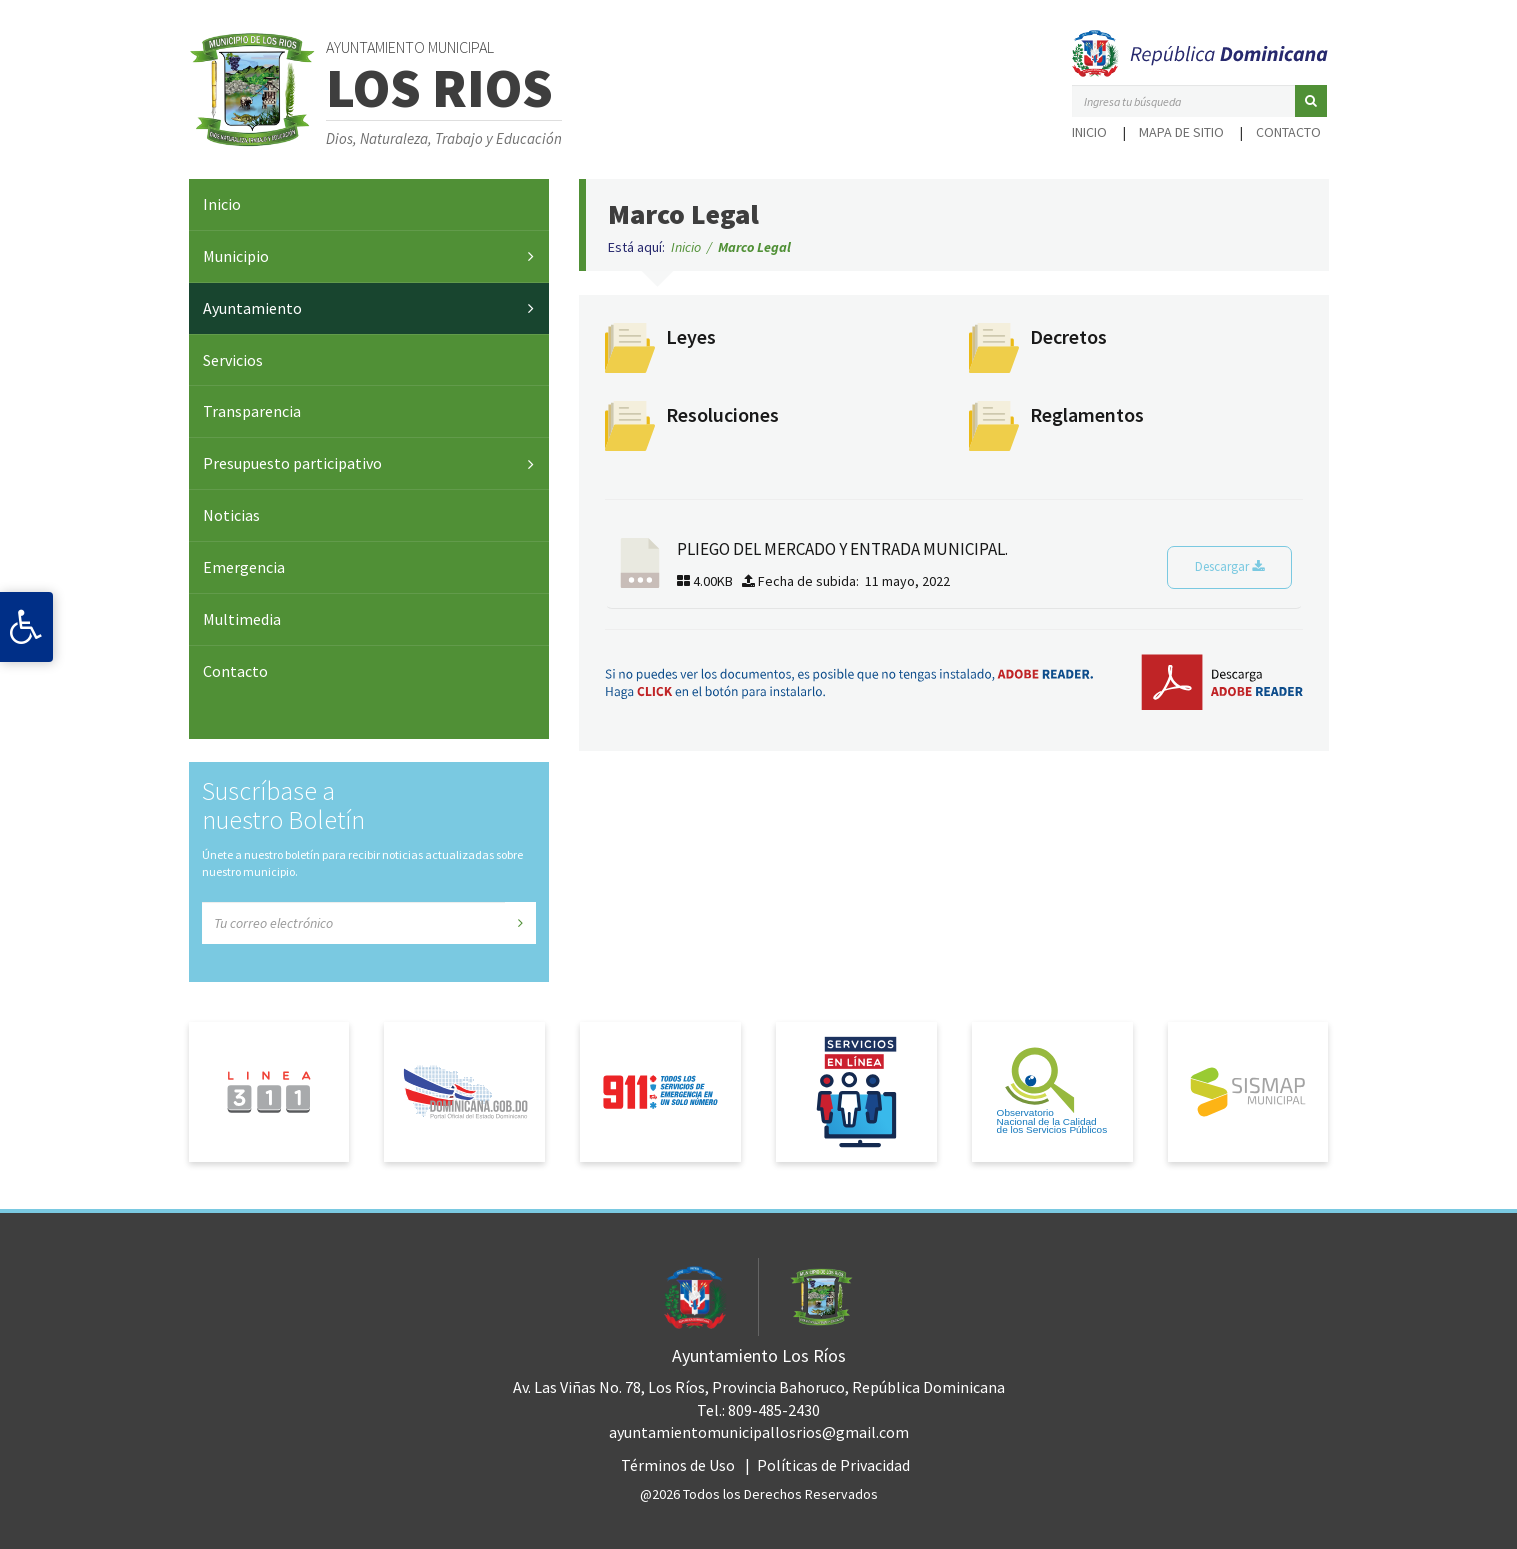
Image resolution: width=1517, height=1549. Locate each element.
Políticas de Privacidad (833, 1465)
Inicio (1089, 132)
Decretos (1068, 336)
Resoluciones (722, 414)
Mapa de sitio (1181, 132)
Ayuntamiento (252, 308)
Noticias (231, 515)
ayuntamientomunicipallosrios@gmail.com (759, 1432)
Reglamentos (1087, 414)
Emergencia (244, 567)
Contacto (1288, 132)
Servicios (233, 360)
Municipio (236, 256)
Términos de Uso (678, 1465)
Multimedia (242, 619)
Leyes (691, 336)
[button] (1311, 101)
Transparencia (252, 411)
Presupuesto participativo (292, 463)
